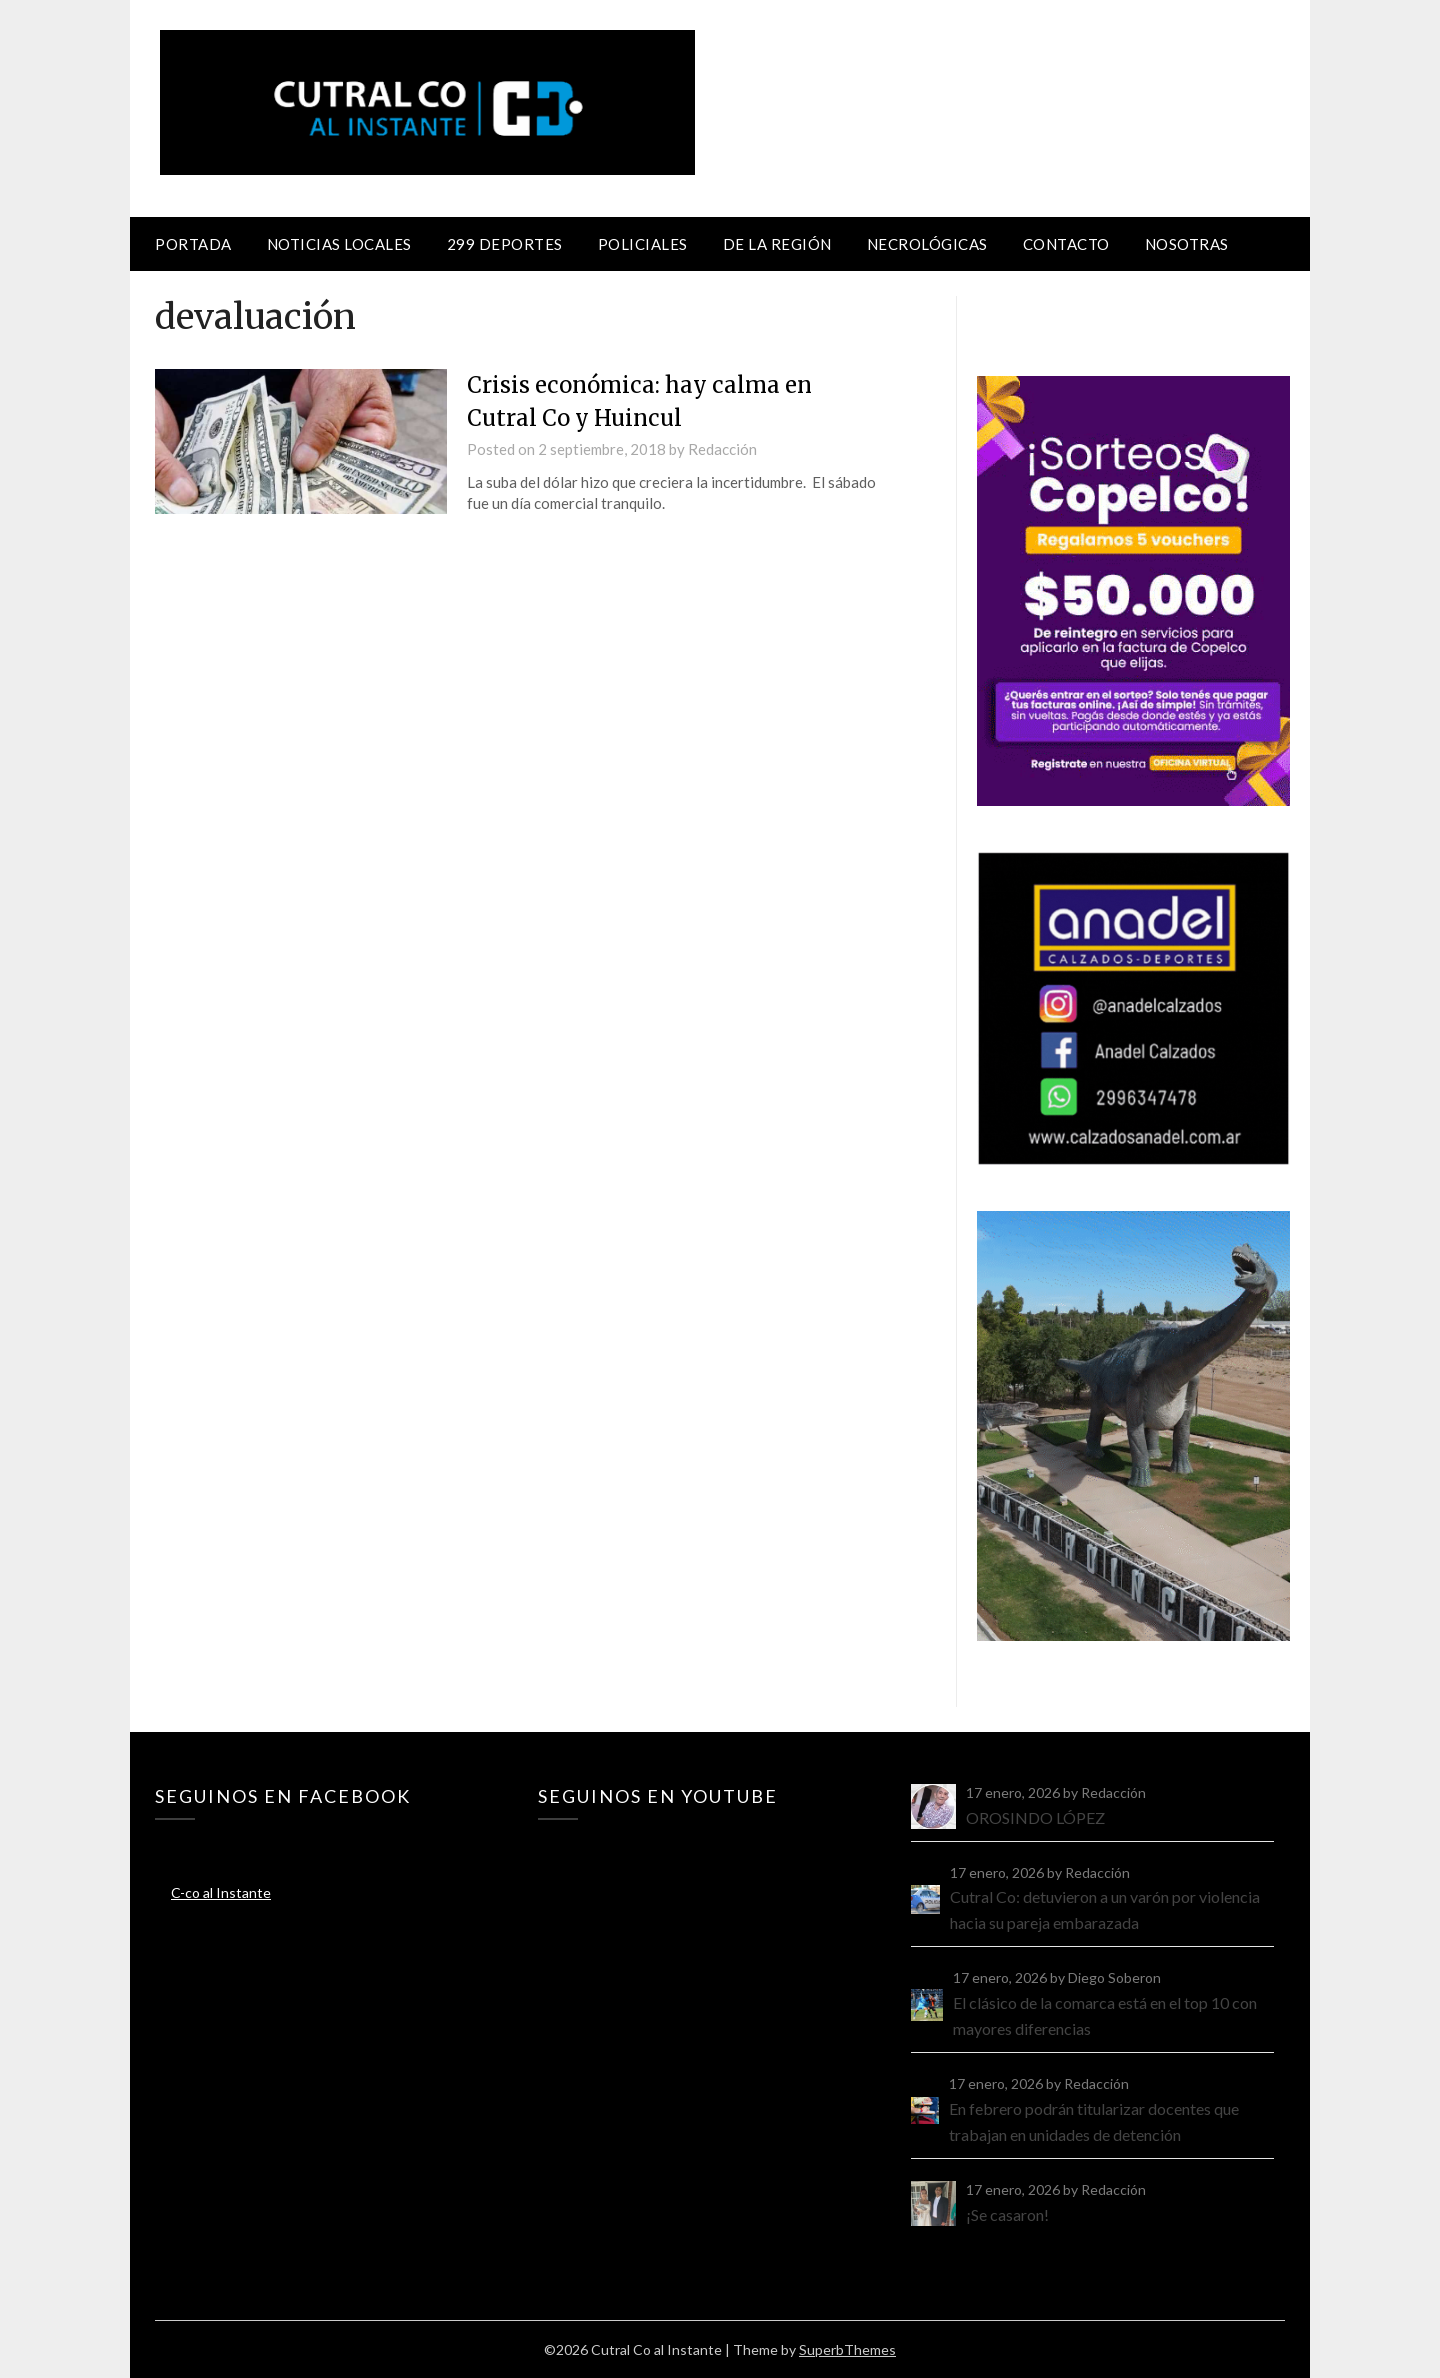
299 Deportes (505, 244)
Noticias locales (339, 244)
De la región (777, 244)
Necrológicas (927, 244)
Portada (193, 244)
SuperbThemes (847, 2349)
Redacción (722, 449)
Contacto (1066, 244)
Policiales (643, 244)
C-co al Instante (221, 1892)
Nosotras (1187, 244)
